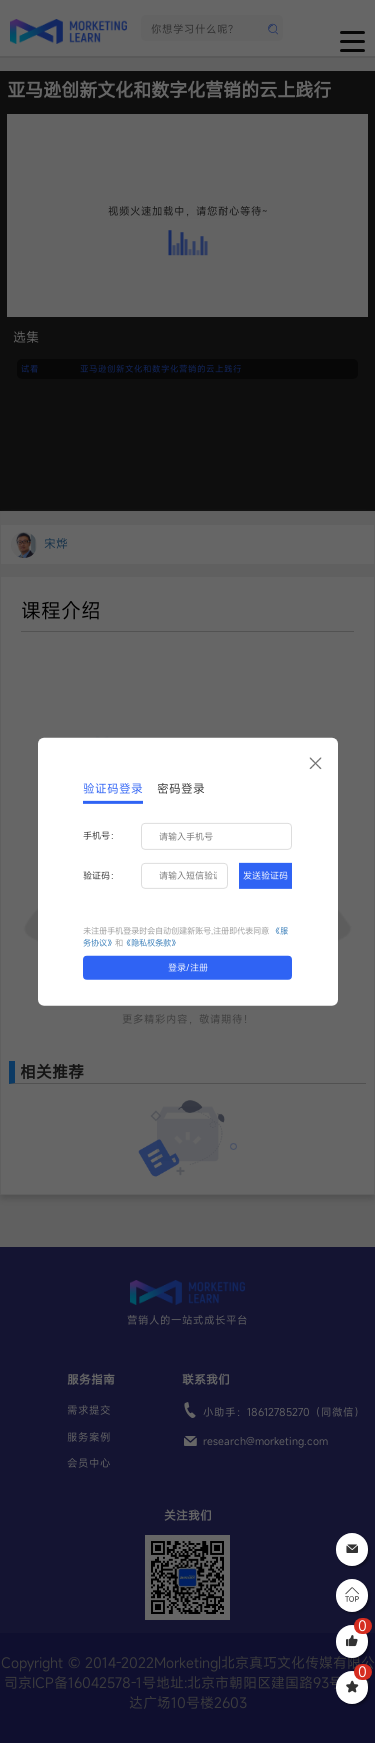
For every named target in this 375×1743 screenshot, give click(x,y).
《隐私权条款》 (151, 942)
